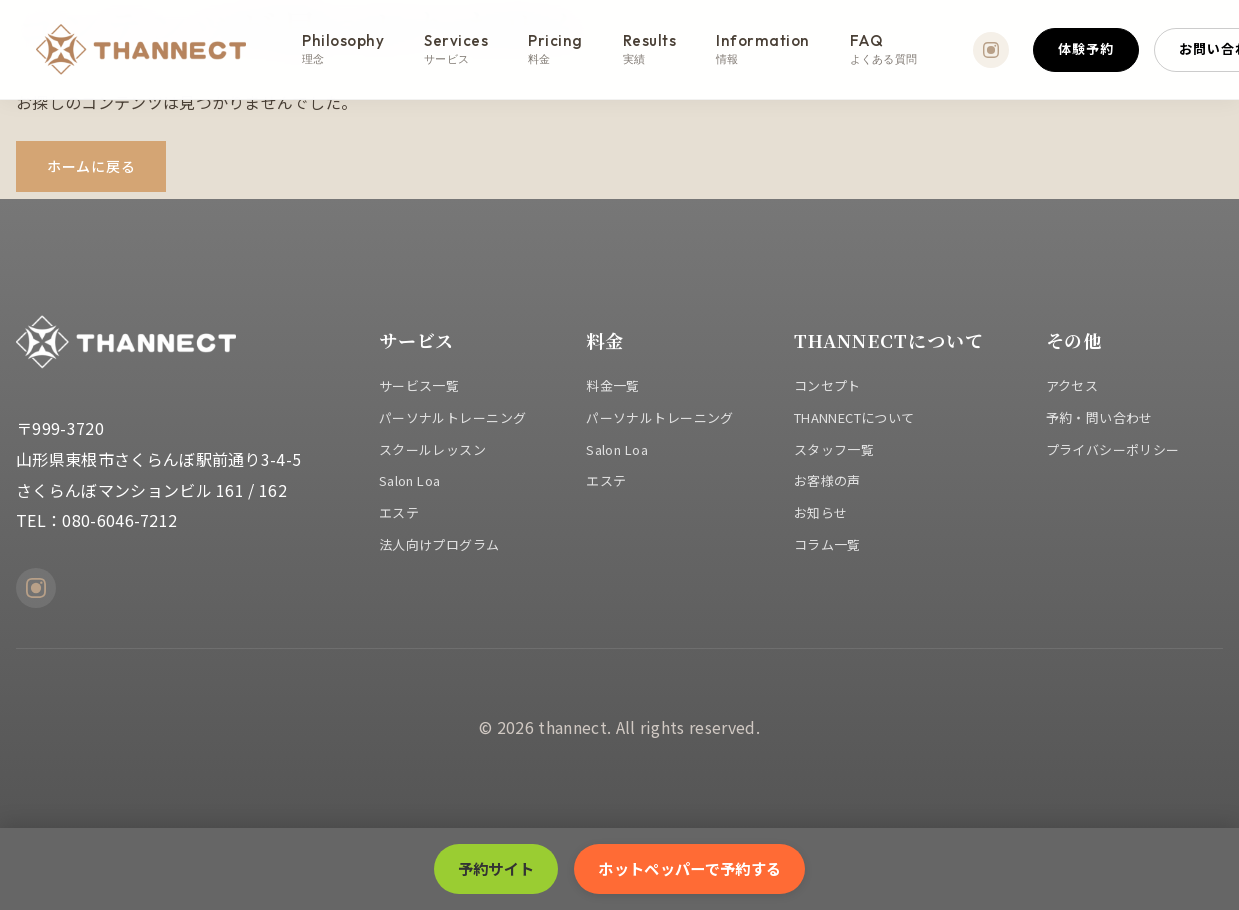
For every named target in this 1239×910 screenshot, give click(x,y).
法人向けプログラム (439, 544)
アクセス (1072, 385)
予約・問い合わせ (1099, 417)
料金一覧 (613, 385)
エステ (399, 512)
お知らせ (821, 512)
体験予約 (1086, 48)
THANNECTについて (854, 417)
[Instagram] (991, 50)
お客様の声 (827, 480)
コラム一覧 (827, 544)
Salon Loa (410, 480)
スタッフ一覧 (834, 449)
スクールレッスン (432, 449)
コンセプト (827, 385)
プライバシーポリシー (1113, 449)
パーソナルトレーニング (453, 417)
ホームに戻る (91, 166)
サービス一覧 (419, 385)
